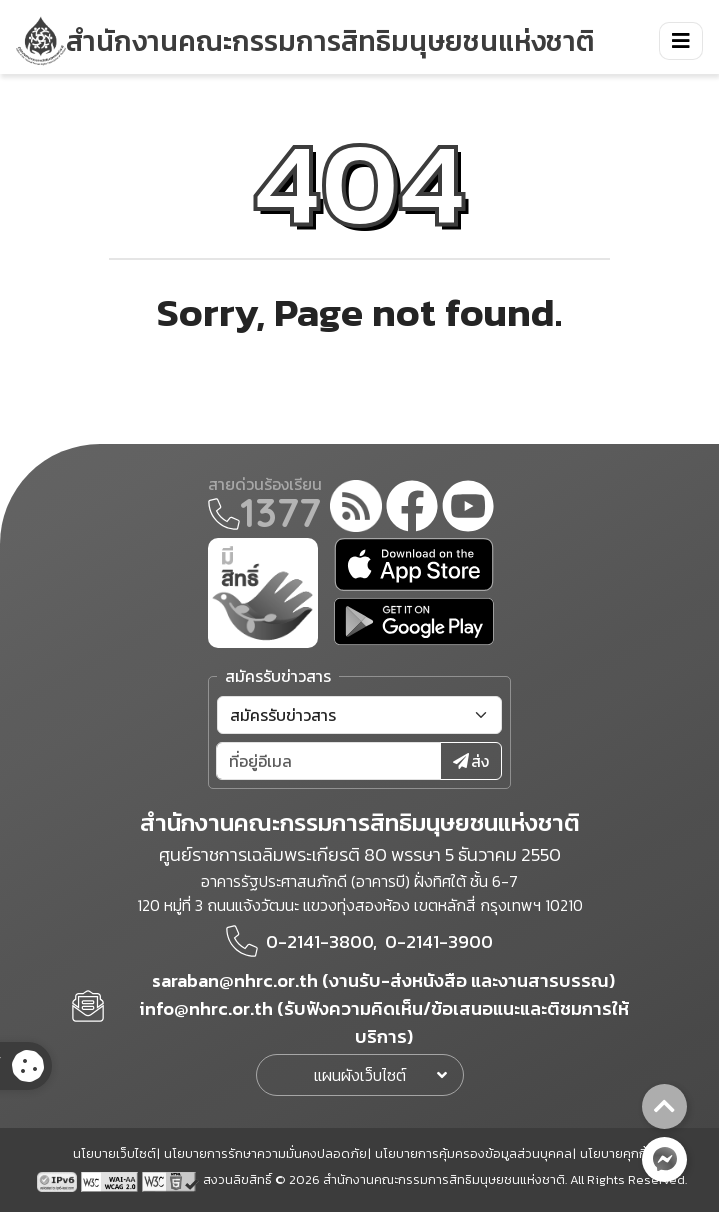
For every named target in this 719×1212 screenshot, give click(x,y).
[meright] (263, 591)
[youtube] (468, 509)
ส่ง (471, 761)
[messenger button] (664, 1159)
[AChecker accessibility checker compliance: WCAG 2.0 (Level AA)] (111, 1179)
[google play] (414, 621)
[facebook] (412, 509)
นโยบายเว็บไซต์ (114, 1153)
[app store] (414, 564)
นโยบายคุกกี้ (613, 1153)
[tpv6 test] (59, 1179)
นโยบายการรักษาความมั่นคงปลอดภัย (265, 1153)
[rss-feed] (356, 509)
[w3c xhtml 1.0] (170, 1179)
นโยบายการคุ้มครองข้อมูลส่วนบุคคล (473, 1153)
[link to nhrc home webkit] (305, 41)
